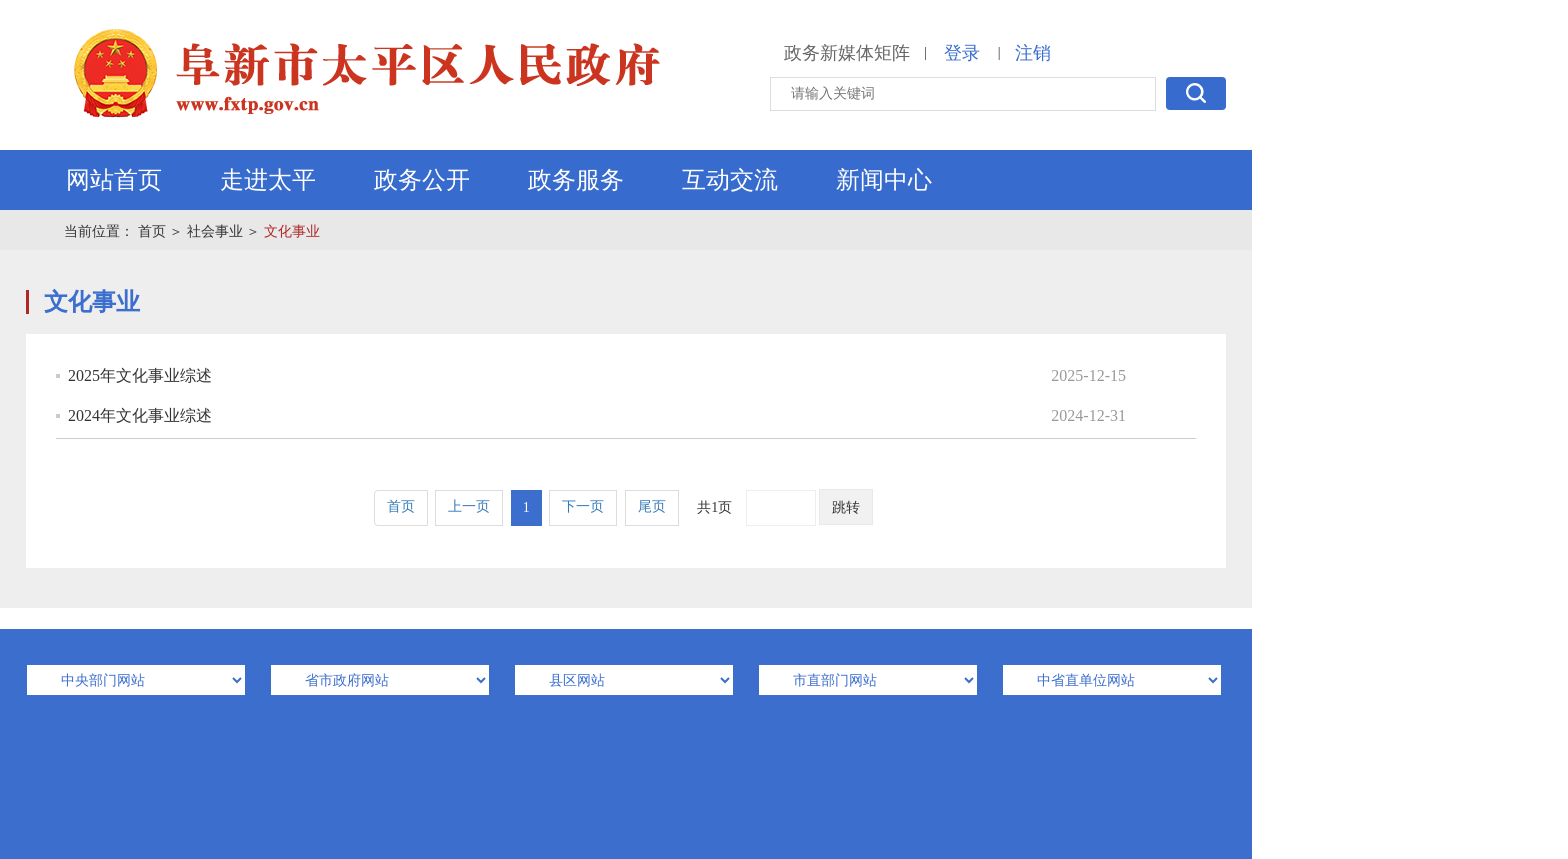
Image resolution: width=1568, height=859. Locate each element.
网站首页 (114, 180)
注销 (1033, 53)
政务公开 (422, 180)
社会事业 (215, 231)
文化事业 (292, 231)
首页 (152, 231)
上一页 (469, 506)
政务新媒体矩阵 (847, 53)
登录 (962, 53)
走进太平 (268, 180)
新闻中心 (884, 180)
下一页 (583, 506)
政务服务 (576, 180)
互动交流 (730, 180)
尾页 (652, 506)
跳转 (846, 507)
